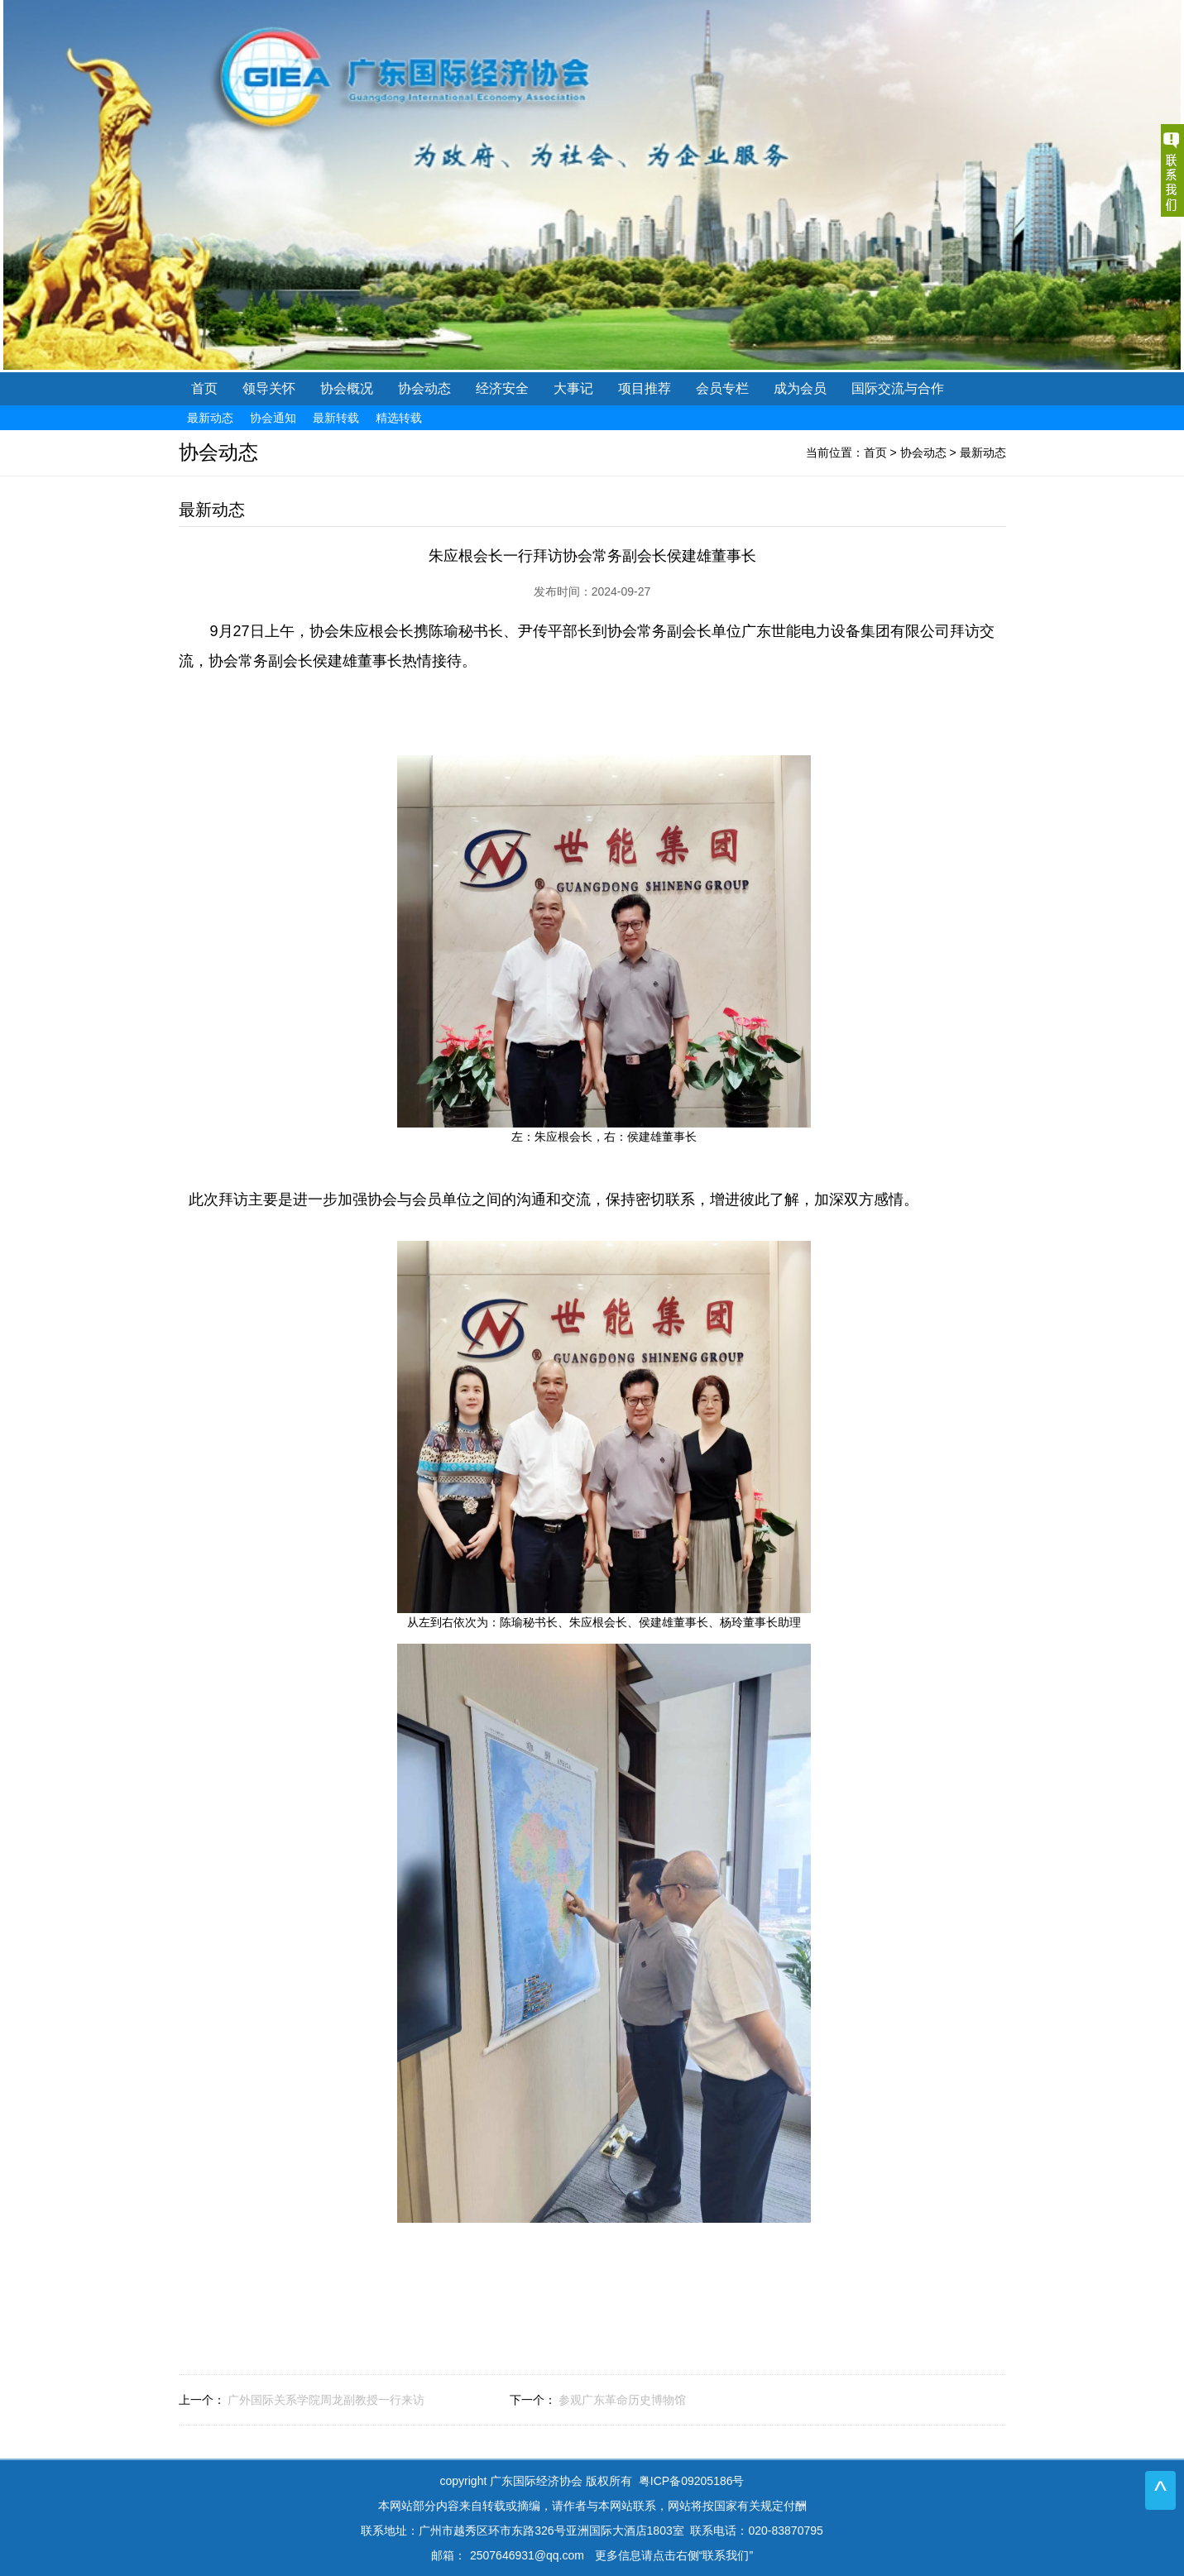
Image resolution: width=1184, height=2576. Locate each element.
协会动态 (923, 452)
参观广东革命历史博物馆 (622, 2399)
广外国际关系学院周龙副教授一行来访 (326, 2399)
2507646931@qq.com (527, 2555)
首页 (204, 388)
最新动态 (983, 452)
